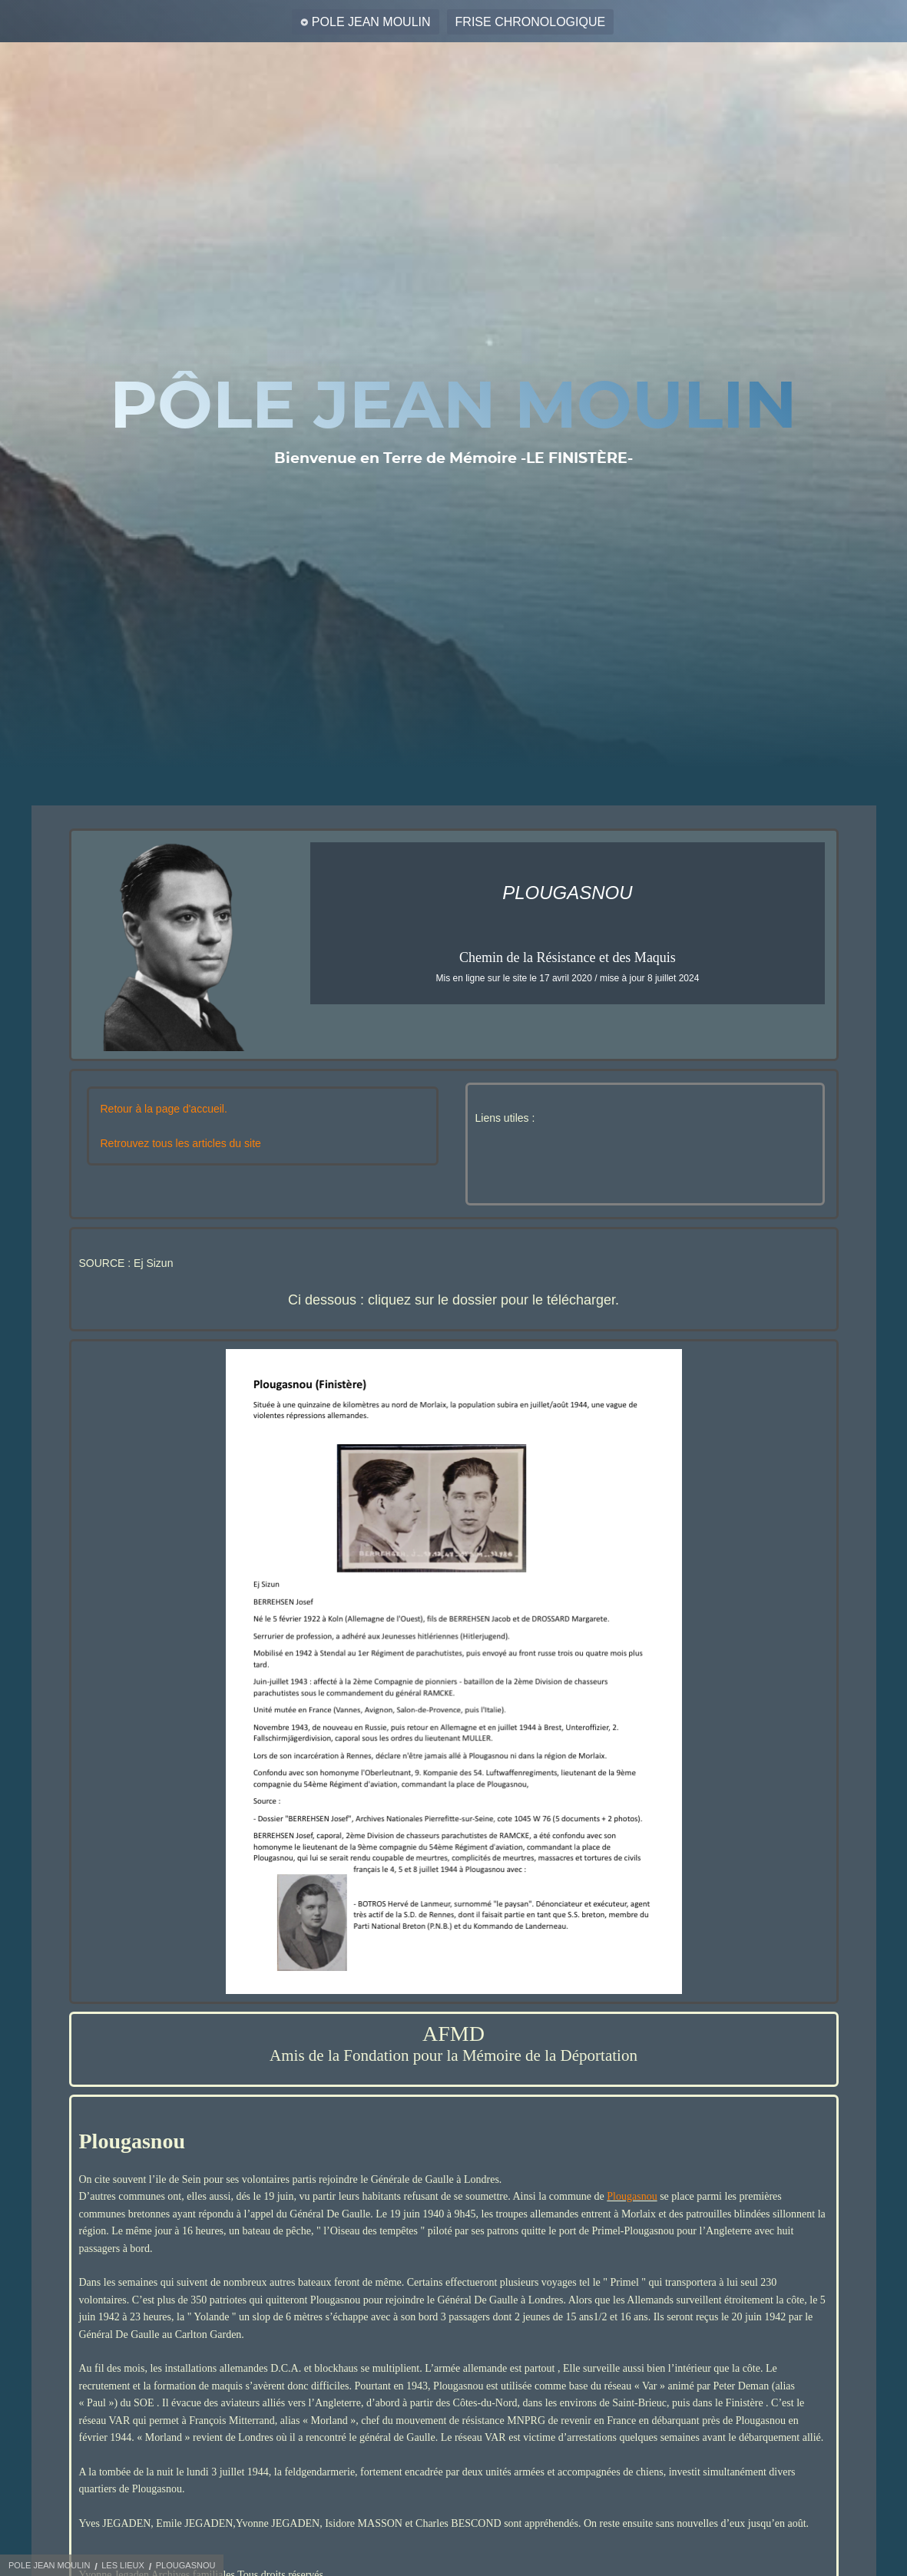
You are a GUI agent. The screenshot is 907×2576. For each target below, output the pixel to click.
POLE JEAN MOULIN (371, 21)
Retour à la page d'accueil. (164, 1109)
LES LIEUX (122, 2565)
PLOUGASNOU (186, 2565)
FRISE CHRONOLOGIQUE (530, 21)
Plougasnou (632, 2196)
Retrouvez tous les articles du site (181, 1143)
